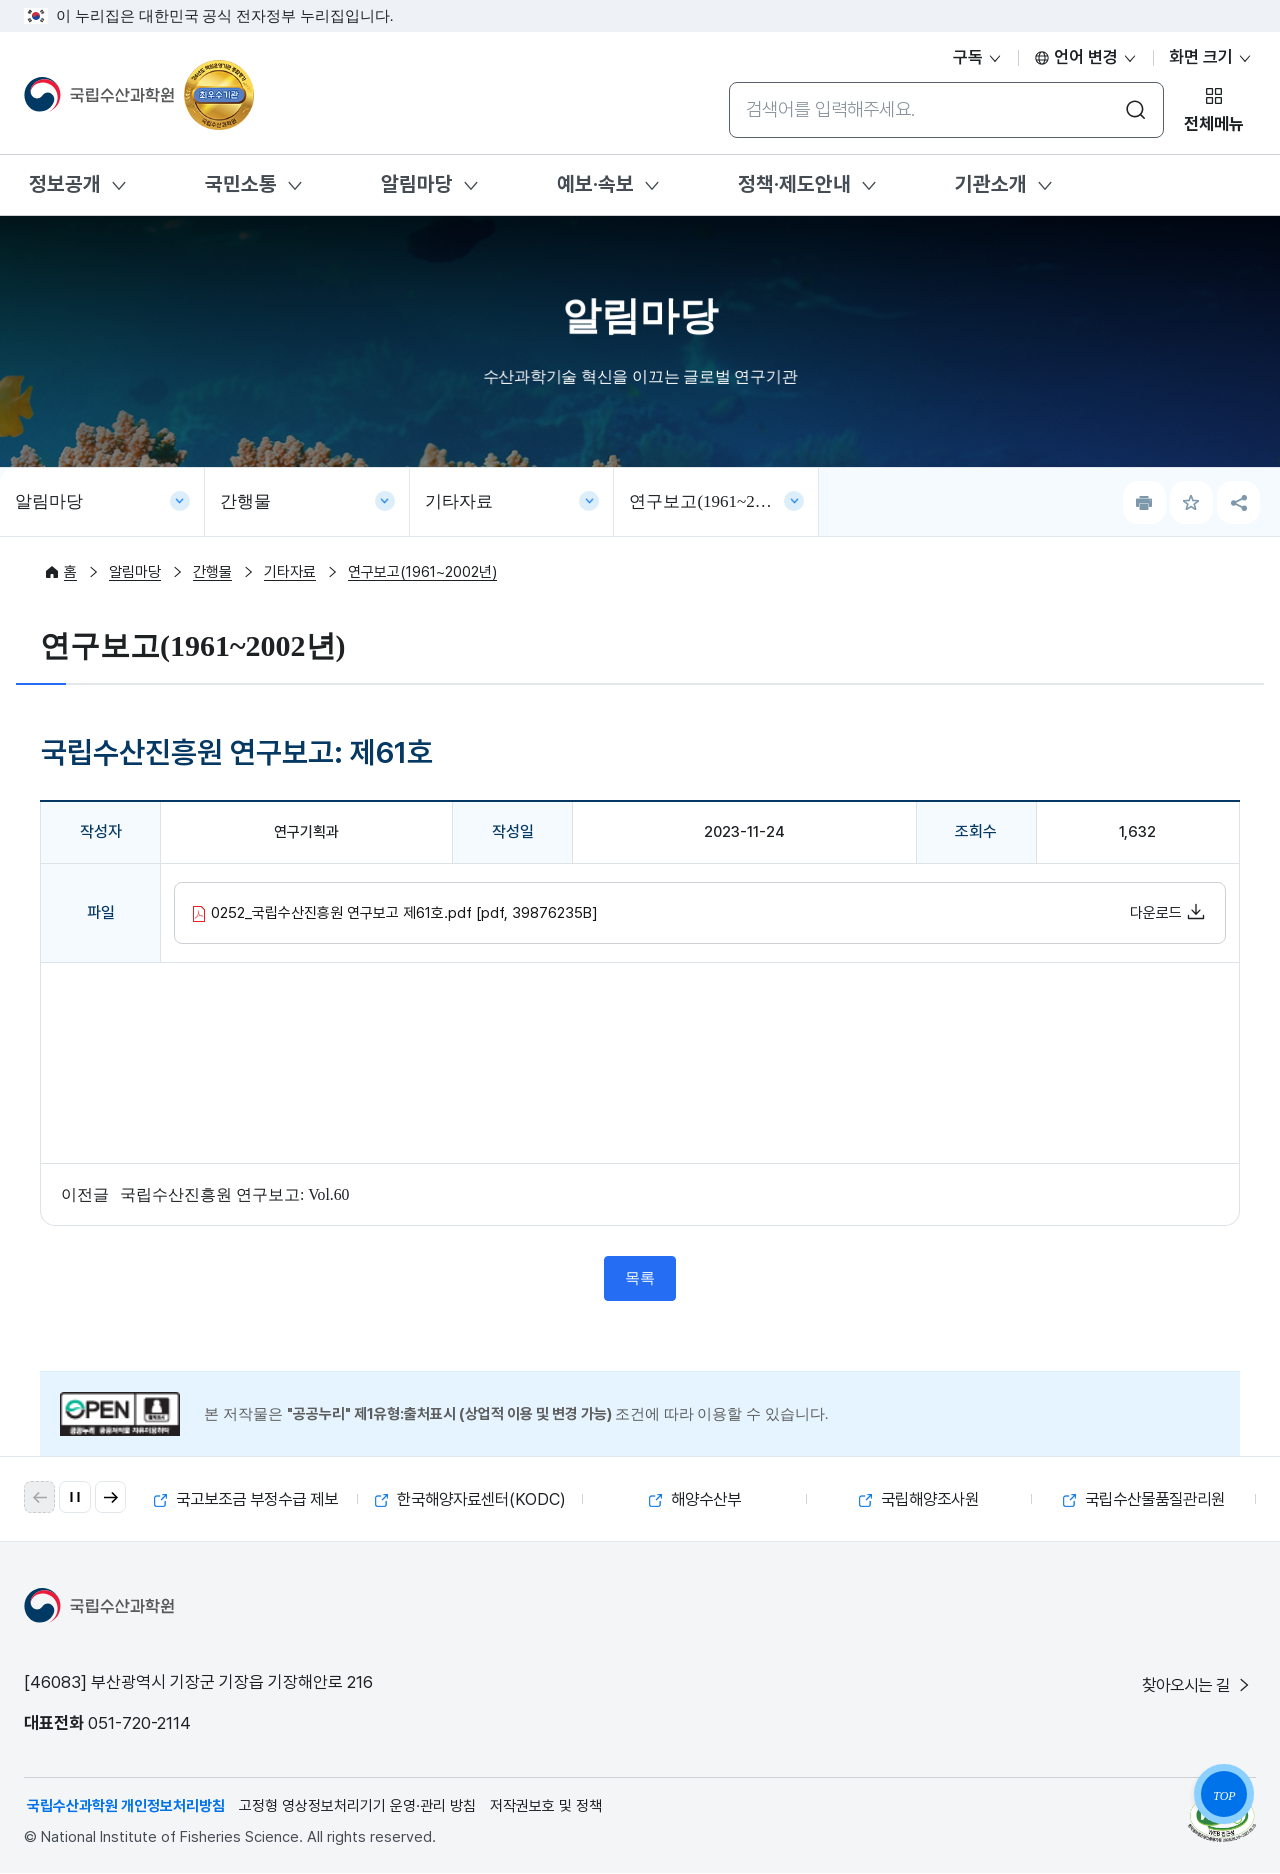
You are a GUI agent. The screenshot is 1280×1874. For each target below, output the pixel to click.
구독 (978, 57)
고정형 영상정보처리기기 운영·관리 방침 (357, 1807)
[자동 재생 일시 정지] (76, 1498)
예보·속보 (595, 184)
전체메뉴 (1214, 124)
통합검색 (728, 81)
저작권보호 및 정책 (546, 1807)
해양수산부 (694, 1500)
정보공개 (65, 184)
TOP (1224, 1796)
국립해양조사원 (919, 1500)
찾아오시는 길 (1194, 1686)
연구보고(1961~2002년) (716, 501)
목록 (640, 1279)
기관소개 (991, 184)
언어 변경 (1086, 57)
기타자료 (459, 501)
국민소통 (241, 184)
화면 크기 (1211, 57)
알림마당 (417, 184)
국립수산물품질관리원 (1144, 1500)
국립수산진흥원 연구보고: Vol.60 (235, 1194)
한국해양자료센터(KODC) (473, 1500)
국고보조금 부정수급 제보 (246, 1500)
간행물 (245, 501)
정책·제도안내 (794, 184)
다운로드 (1168, 912)
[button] (112, 1498)
